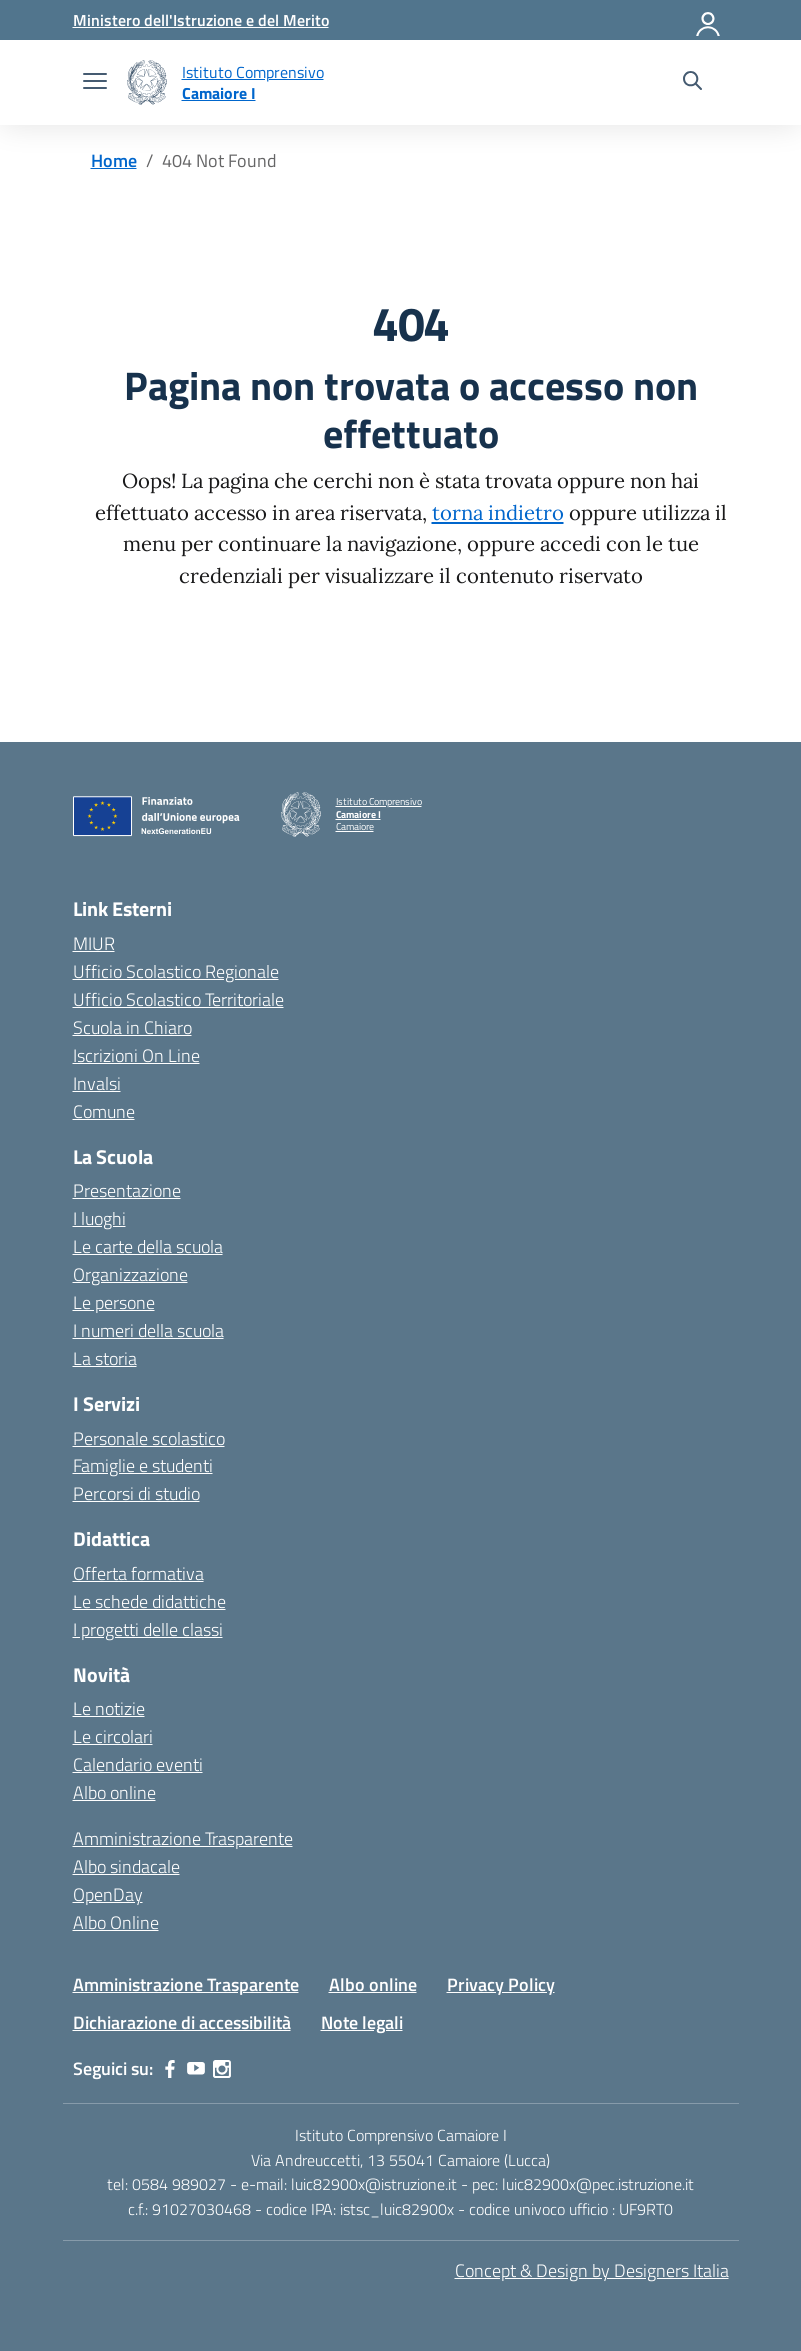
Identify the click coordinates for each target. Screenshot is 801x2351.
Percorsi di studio (136, 1493)
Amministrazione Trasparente (183, 1838)
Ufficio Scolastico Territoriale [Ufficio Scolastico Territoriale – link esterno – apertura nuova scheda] (178, 999)
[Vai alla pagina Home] (114, 160)
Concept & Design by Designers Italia (592, 2270)
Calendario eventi (138, 1764)
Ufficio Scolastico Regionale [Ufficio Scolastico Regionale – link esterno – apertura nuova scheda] (176, 971)
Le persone (114, 1302)
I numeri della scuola (148, 1330)
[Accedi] (709, 20)
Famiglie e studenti (143, 1465)
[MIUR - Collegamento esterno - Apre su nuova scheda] (201, 20)
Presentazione (127, 1190)
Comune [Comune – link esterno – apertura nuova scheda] (104, 1111)
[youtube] (196, 2069)
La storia (105, 1358)
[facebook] (170, 2069)
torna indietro (498, 513)
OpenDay (108, 1894)
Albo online (114, 1792)
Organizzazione (130, 1274)
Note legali (362, 2022)
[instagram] (222, 2069)
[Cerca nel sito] (692, 83)
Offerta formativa (138, 1573)
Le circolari (113, 1736)
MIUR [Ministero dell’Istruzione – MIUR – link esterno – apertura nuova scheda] (94, 943)
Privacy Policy (501, 1984)
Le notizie (109, 1708)
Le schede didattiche (149, 1601)
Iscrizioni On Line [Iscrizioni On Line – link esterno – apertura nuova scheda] (136, 1055)
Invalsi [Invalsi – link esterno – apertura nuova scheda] (97, 1083)
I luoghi (99, 1218)
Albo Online (116, 1922)
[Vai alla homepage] (147, 82)
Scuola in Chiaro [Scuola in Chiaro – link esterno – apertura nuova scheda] (132, 1027)
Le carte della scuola (148, 1246)
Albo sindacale (126, 1866)
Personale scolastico (149, 1438)
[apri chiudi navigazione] (95, 83)
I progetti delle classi (148, 1629)
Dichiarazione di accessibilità (182, 2022)
